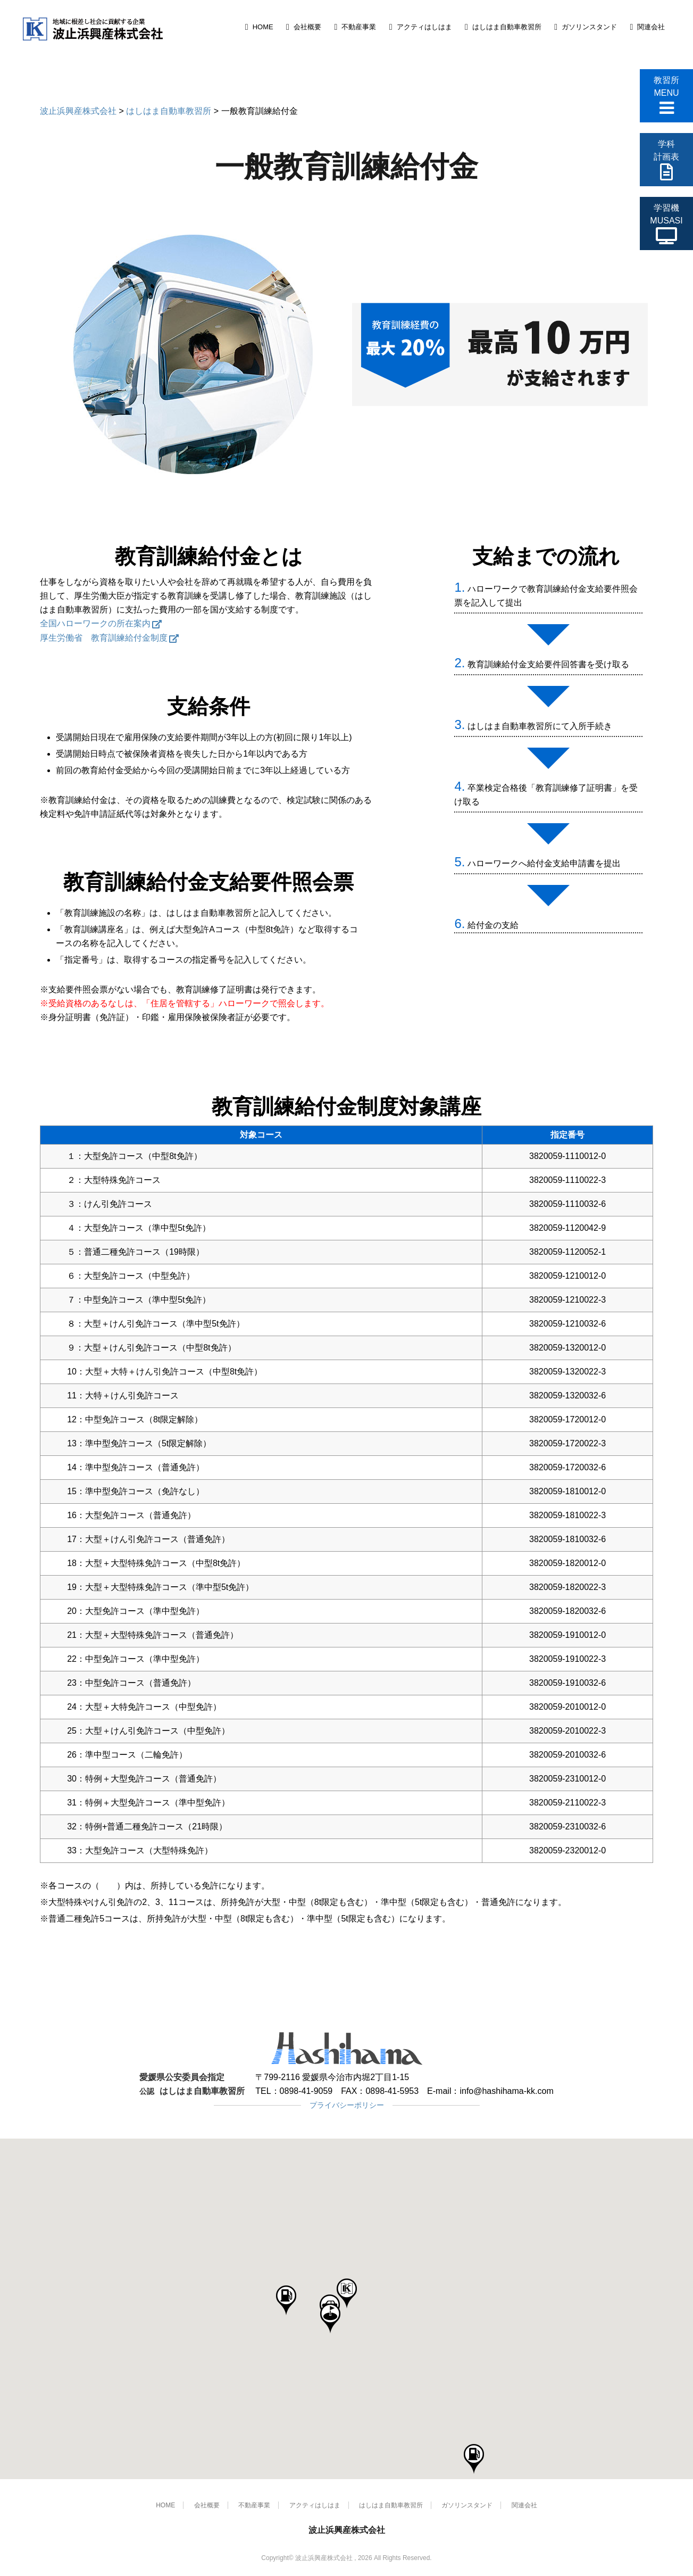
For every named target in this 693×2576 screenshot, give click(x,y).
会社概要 (307, 27)
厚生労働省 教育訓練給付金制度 (104, 637)
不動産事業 (358, 27)
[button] (347, 2294)
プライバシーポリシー (347, 2105)
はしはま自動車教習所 (506, 27)
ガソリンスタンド (589, 27)
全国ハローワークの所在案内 (95, 623)
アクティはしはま (424, 27)
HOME (263, 27)
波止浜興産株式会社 (346, 2529)
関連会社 (651, 27)
